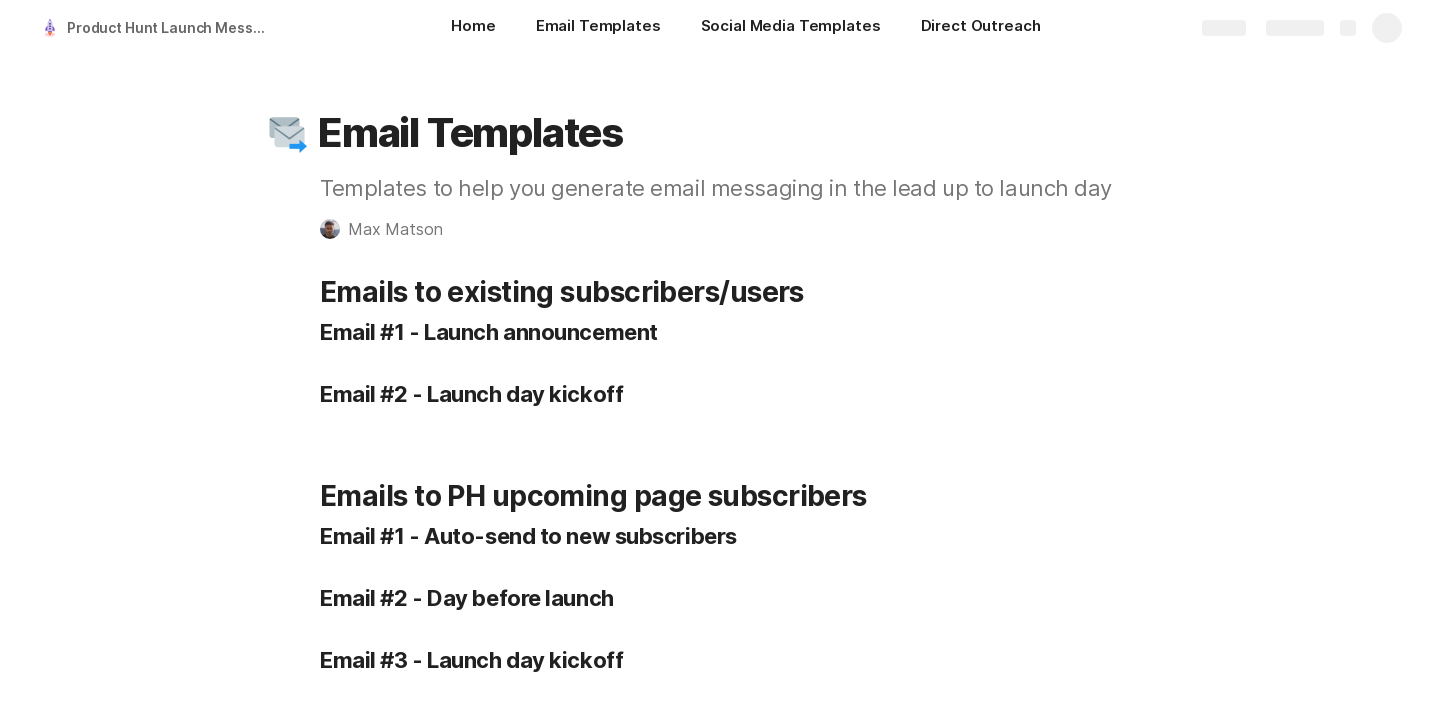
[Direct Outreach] (981, 28)
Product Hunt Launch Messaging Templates (173, 27)
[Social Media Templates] (791, 28)
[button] (287, 133)
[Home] (473, 28)
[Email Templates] (598, 28)
